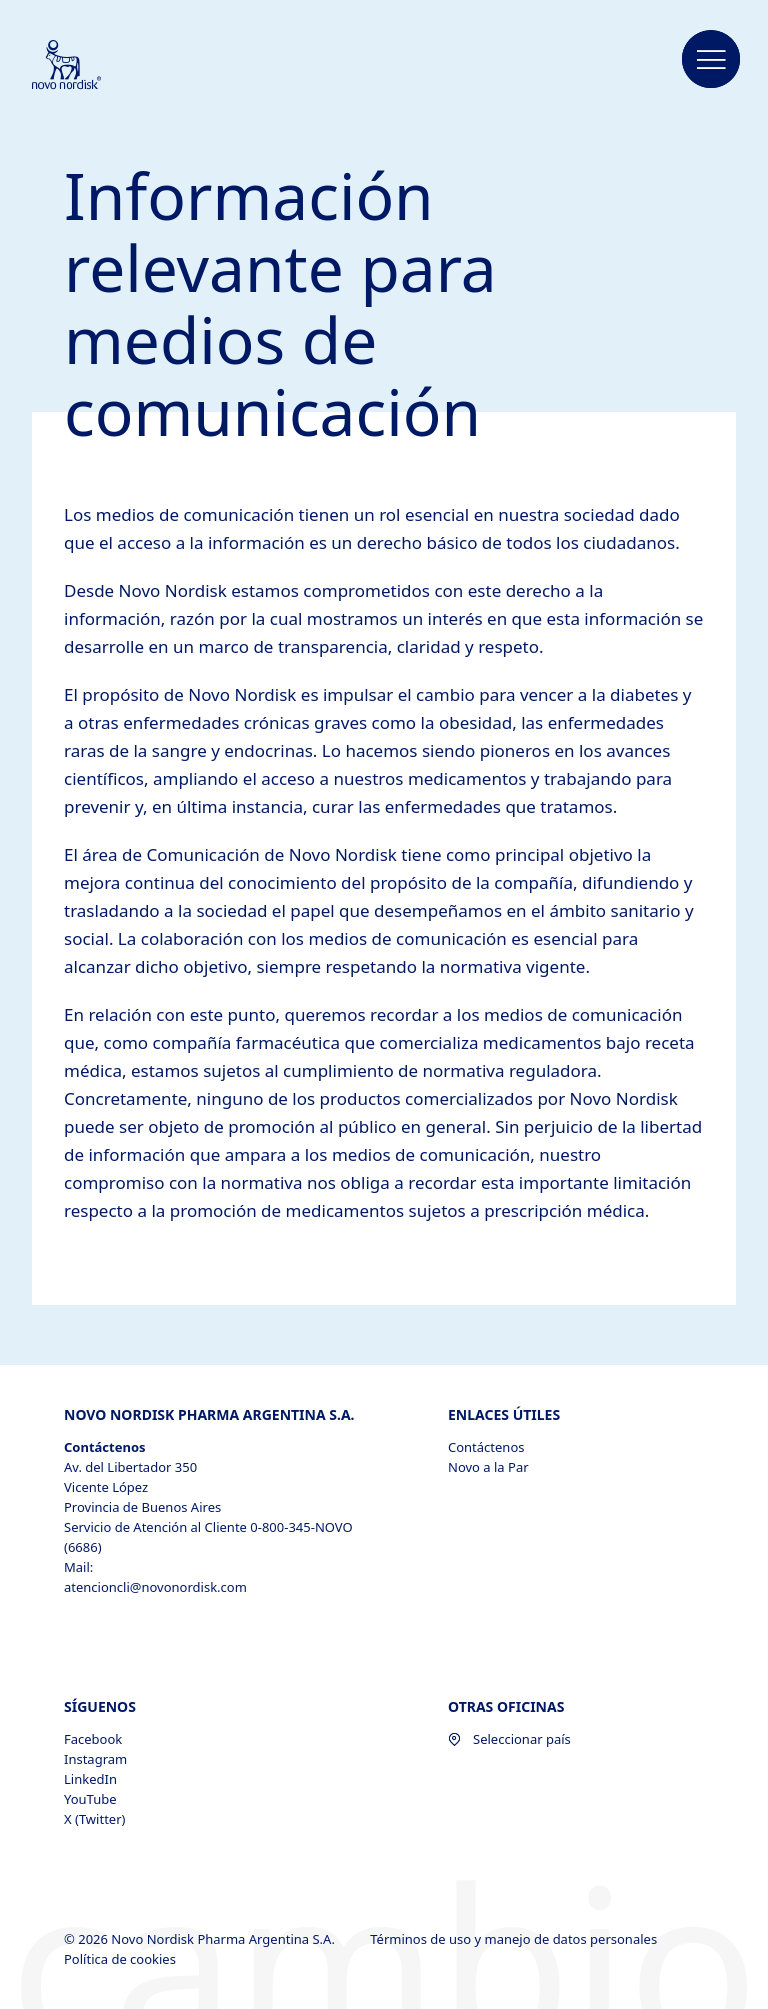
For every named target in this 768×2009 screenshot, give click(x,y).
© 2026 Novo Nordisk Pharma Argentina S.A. (201, 1939)
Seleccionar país (509, 1739)
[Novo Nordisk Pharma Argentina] (93, 66)
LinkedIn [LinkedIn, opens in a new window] (90, 1779)
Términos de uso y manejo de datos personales (515, 1939)
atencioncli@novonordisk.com (155, 1587)
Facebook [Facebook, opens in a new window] (93, 1739)
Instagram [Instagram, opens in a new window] (95, 1759)
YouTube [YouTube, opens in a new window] (90, 1799)
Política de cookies (121, 1959)
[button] (711, 60)
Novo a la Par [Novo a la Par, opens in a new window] (488, 1467)
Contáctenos (486, 1447)
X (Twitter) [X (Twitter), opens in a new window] (94, 1819)
